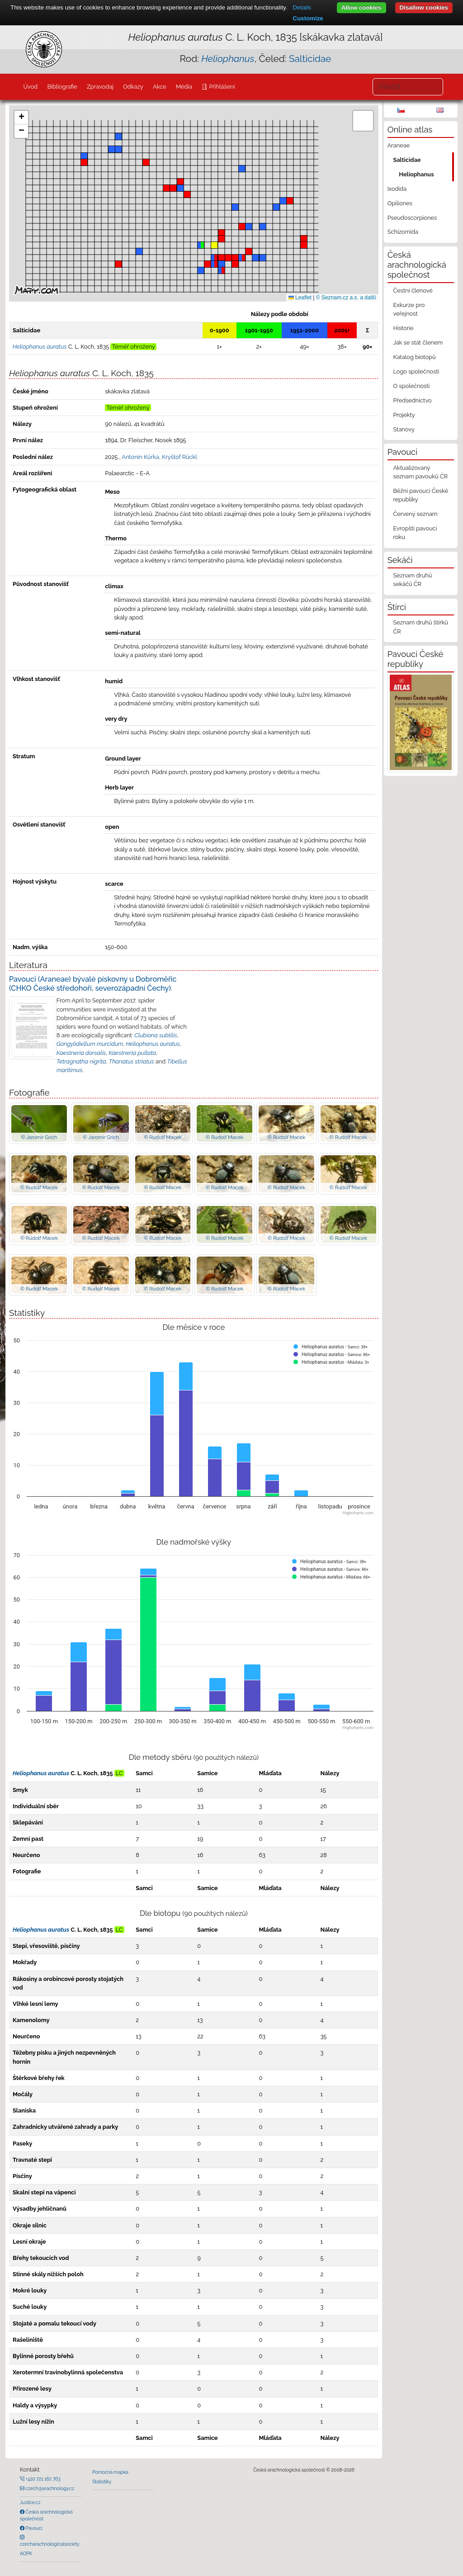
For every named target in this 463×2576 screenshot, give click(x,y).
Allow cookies (361, 7)
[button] (146, 162)
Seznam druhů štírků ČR (420, 626)
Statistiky (101, 2481)
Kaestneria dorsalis (81, 1052)
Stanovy (404, 429)
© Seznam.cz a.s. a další (346, 297)
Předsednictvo (412, 400)
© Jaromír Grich (39, 1137)
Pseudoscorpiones (412, 217)
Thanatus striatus (131, 1061)
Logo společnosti (416, 371)
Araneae (398, 145)
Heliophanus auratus (153, 1043)
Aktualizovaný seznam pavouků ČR (420, 472)
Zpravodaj (100, 86)
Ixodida (397, 188)
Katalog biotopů (414, 357)
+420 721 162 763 (42, 2478)
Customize (308, 18)
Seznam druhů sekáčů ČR (412, 579)
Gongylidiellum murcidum (90, 1043)
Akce (159, 86)
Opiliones (399, 203)
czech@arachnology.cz (49, 2488)
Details (302, 7)
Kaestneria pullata (132, 1052)
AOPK (26, 2553)
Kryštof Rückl (179, 457)
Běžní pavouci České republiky (420, 495)
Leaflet (300, 297)
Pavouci (33, 2528)
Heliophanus (416, 174)
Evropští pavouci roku (415, 532)
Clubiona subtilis (155, 1035)
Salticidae (310, 58)
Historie (403, 328)
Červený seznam (415, 513)
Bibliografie (62, 86)
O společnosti (411, 386)
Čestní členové (412, 290)
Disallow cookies (424, 7)
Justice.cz (30, 2502)
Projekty (404, 414)
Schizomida (402, 231)
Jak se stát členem (418, 342)
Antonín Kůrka (140, 457)
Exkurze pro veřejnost (409, 309)
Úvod (30, 86)
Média (184, 86)
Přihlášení (221, 86)
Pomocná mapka (110, 2472)
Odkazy (133, 86)
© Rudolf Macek (162, 1137)
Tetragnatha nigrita (81, 1061)
